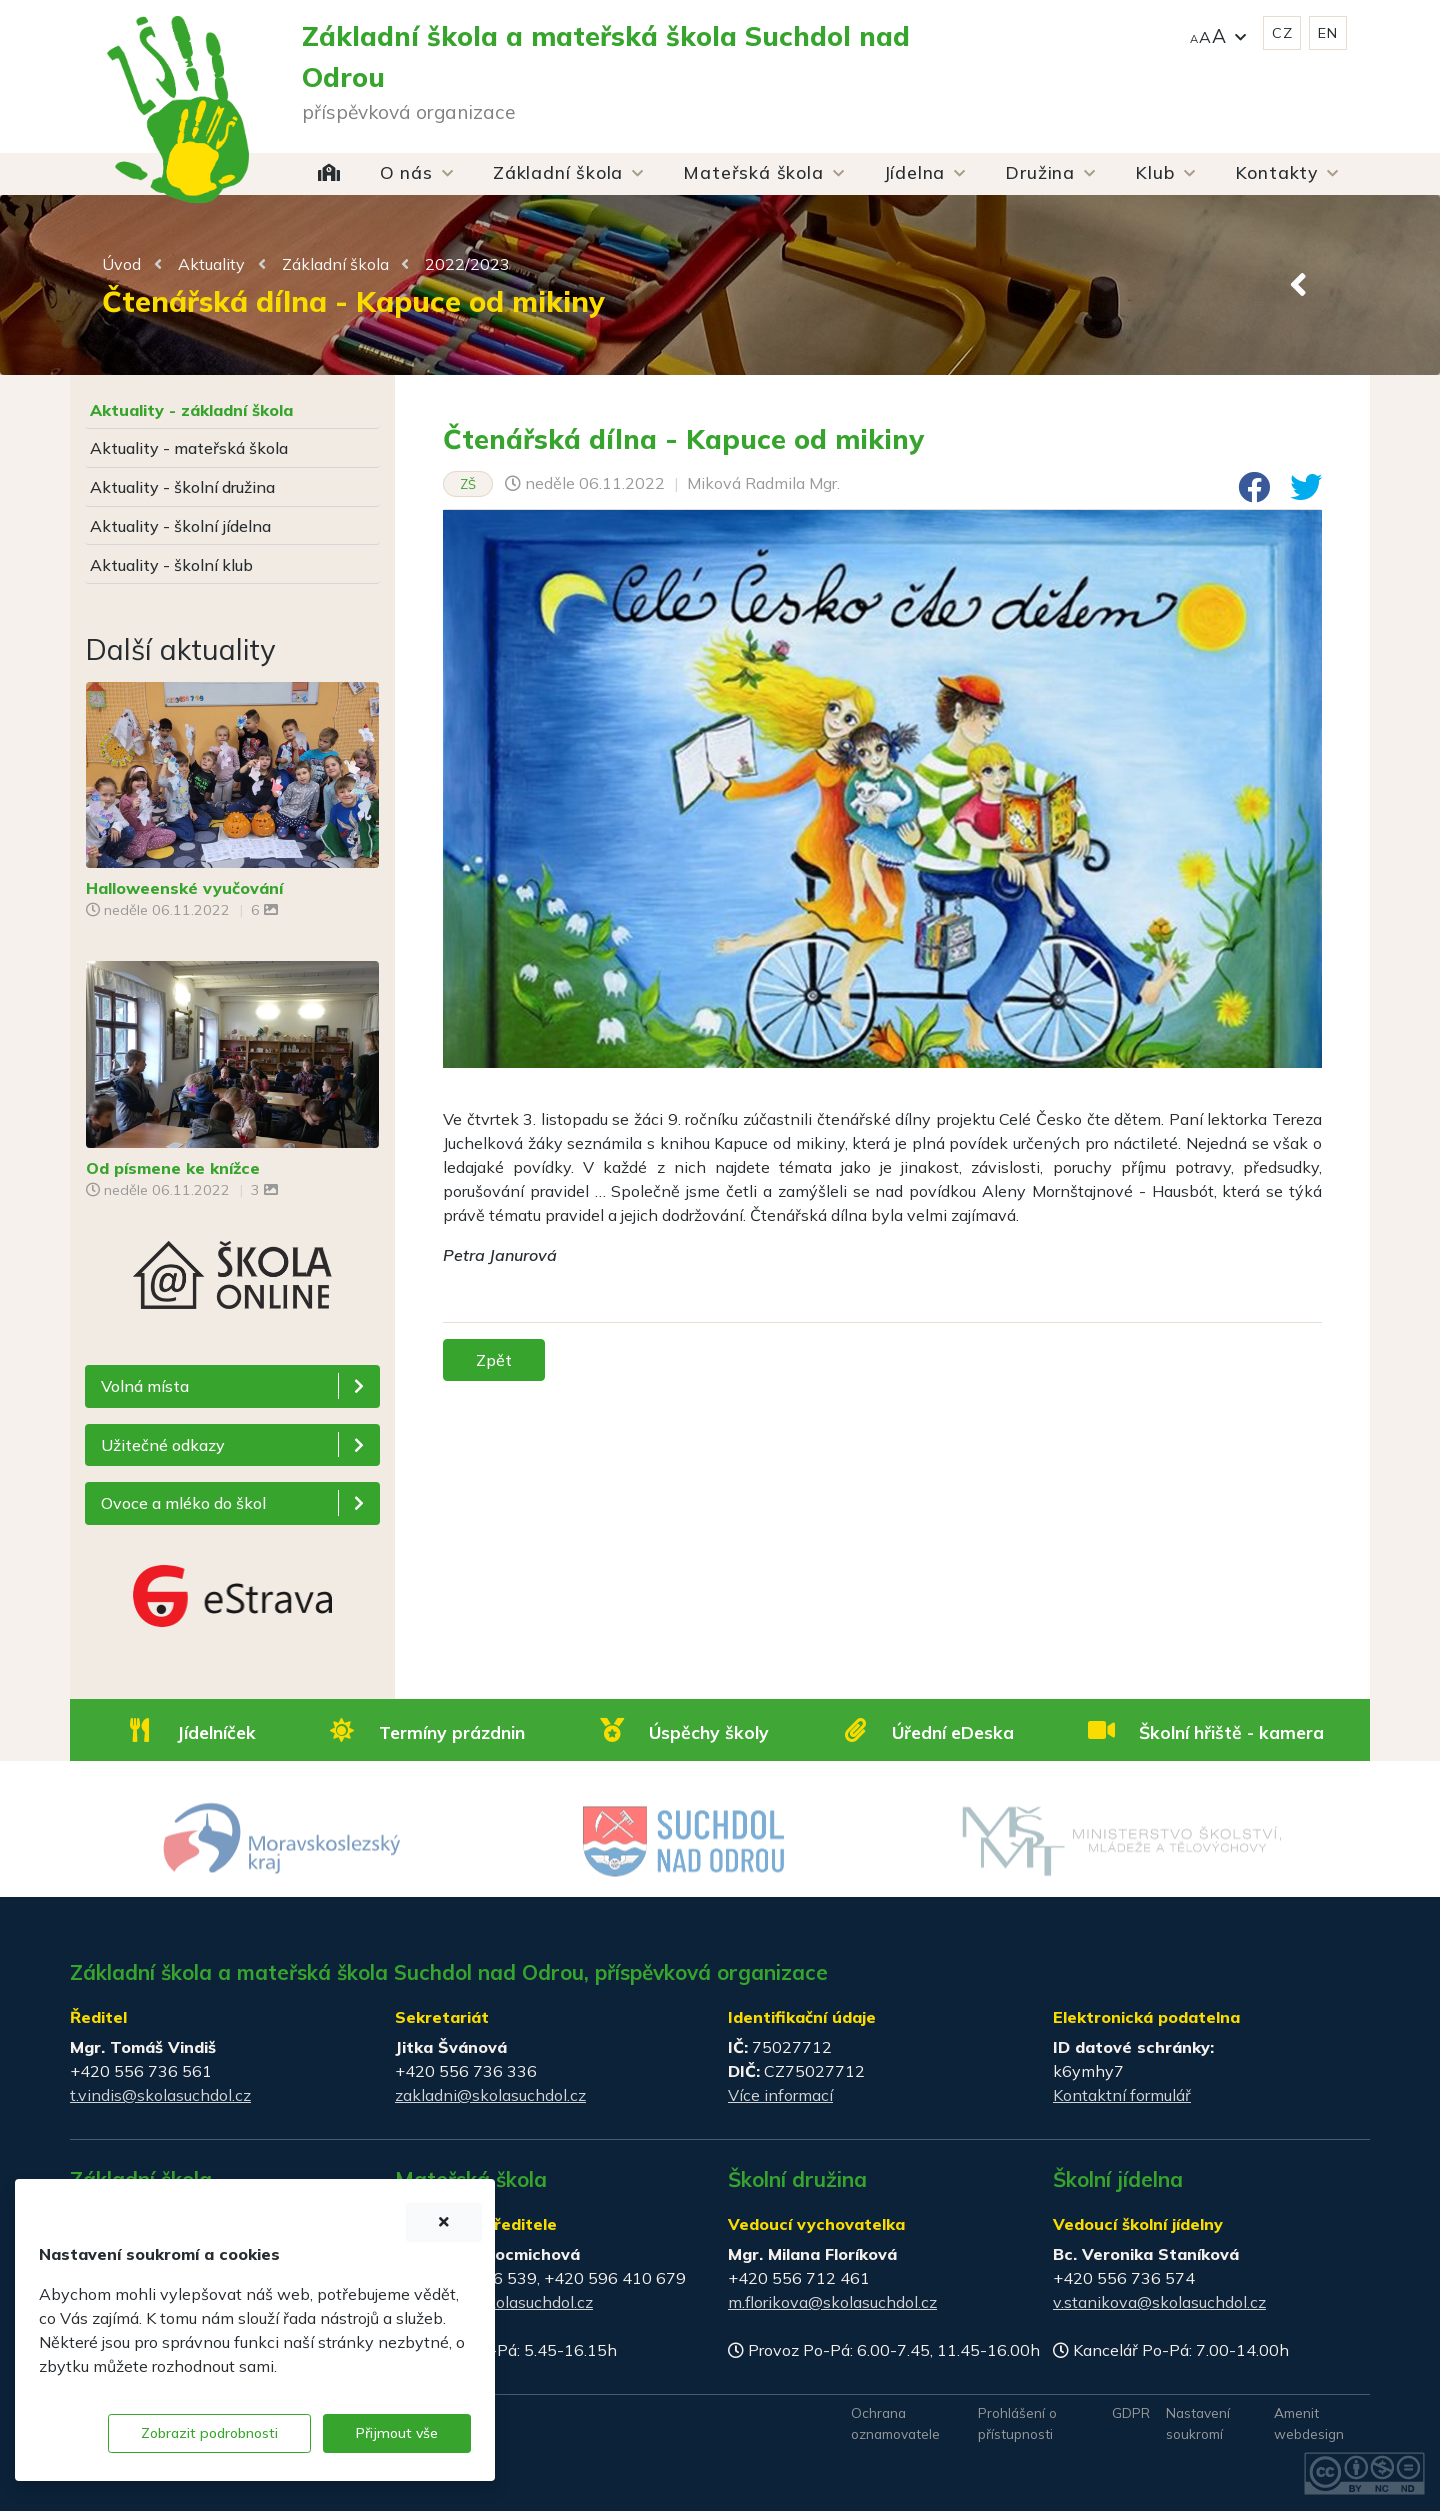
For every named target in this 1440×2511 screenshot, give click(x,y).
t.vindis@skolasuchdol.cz (160, 2095)
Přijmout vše (397, 2433)
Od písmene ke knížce (173, 1168)
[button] (1218, 33)
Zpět (494, 1360)
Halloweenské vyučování (184, 888)
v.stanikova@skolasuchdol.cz (1159, 2302)
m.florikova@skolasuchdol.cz (832, 2302)
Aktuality (211, 264)
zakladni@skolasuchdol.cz (490, 2095)
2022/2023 (467, 264)
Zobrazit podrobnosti (209, 2433)
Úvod (121, 264)
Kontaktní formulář (1122, 2095)
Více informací (780, 2095)
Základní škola (335, 264)
